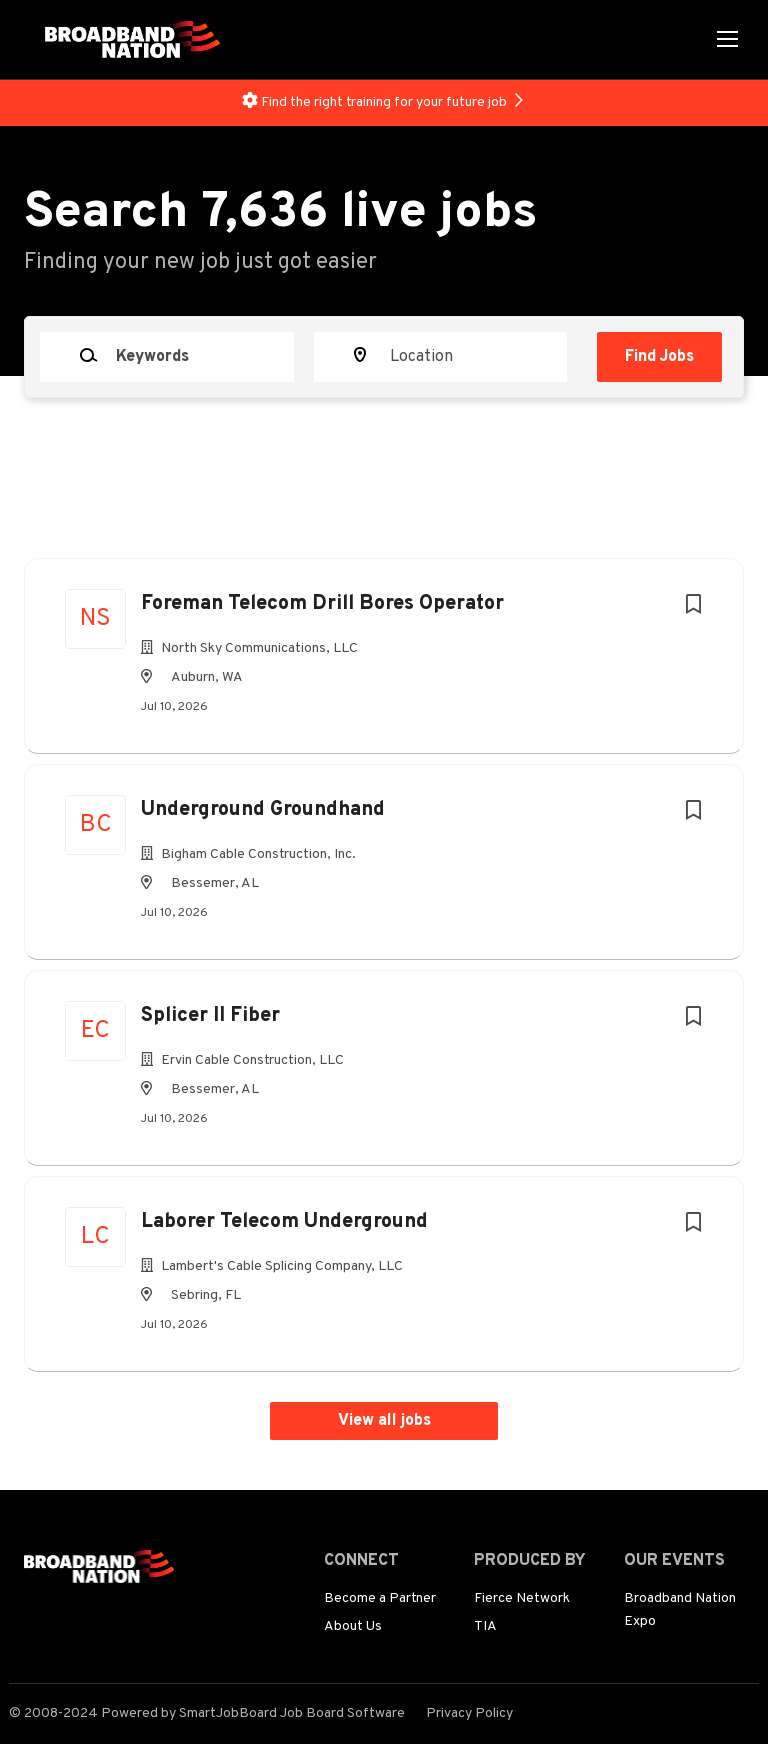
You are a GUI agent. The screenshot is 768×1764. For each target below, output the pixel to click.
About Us (353, 1626)
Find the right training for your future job (384, 102)
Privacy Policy (469, 1713)
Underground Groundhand (263, 810)
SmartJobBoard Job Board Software (292, 1713)
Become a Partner (380, 1598)
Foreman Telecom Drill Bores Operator (322, 604)
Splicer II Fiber (210, 1016)
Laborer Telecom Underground (284, 1222)
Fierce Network (522, 1598)
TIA (485, 1626)
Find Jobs (659, 357)
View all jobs (384, 1421)
